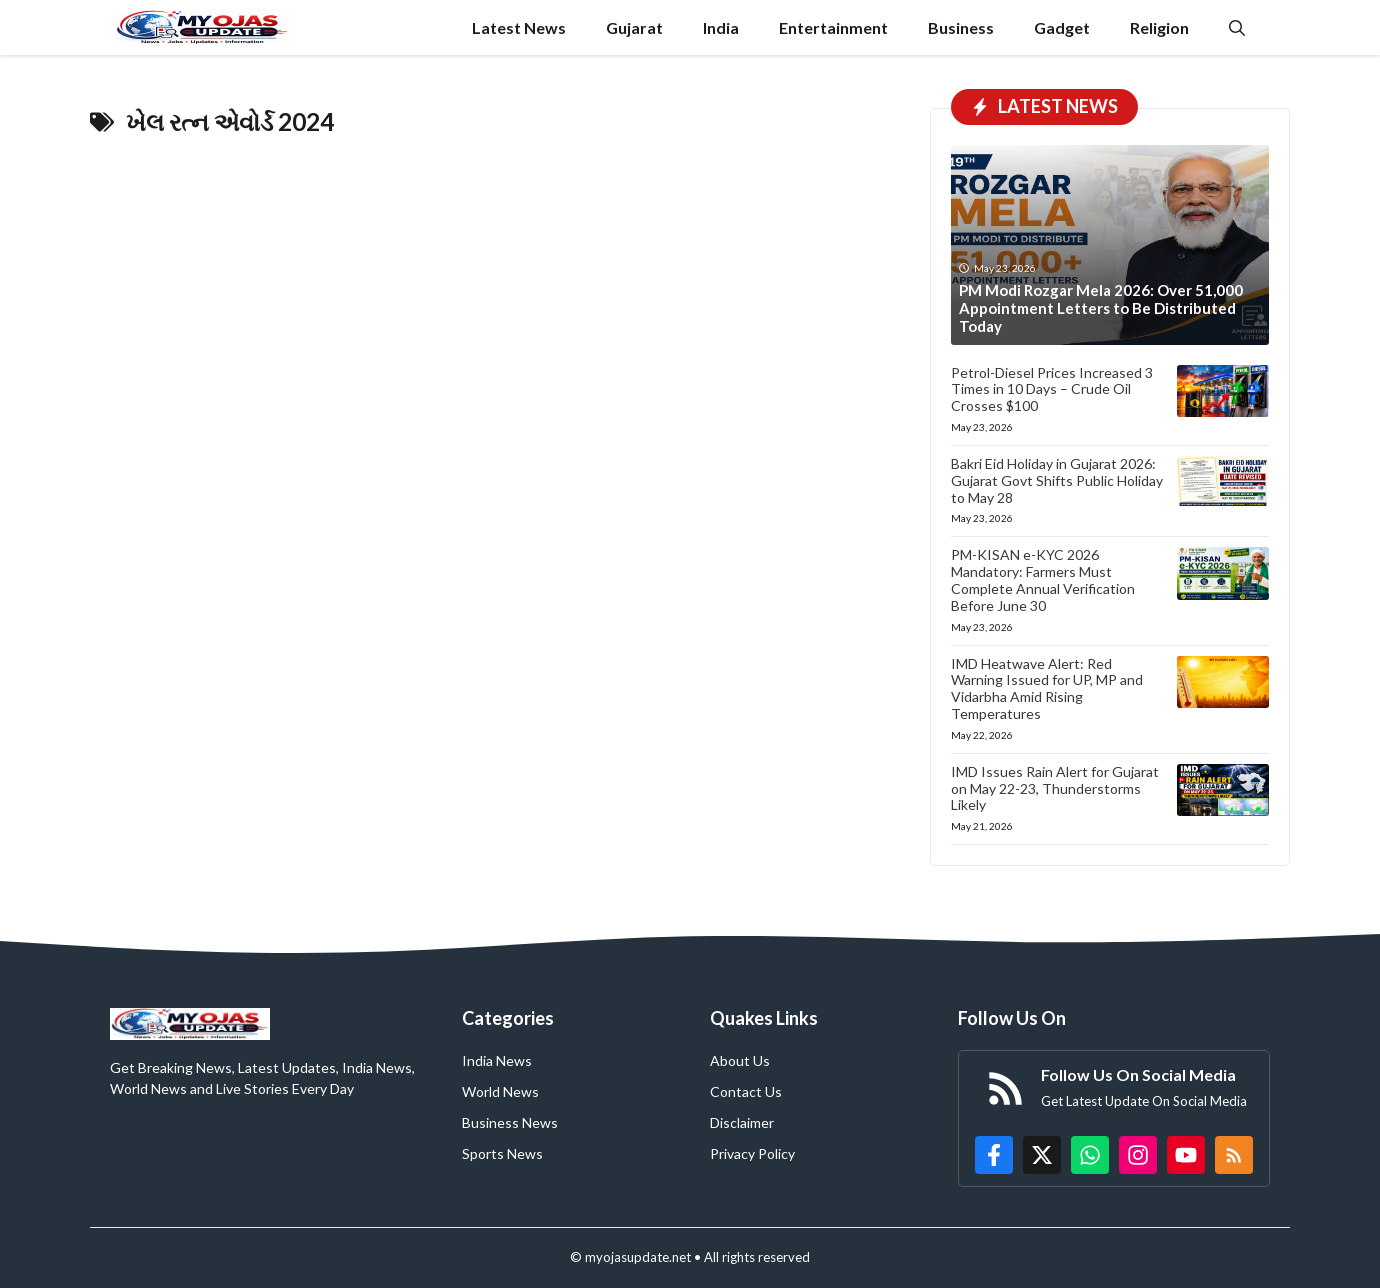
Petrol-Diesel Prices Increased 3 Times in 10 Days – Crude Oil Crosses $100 (1052, 389)
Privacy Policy (752, 1153)
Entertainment (833, 27)
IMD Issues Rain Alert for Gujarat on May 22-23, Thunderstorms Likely (1055, 788)
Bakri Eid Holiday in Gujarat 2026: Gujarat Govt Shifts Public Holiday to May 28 (1057, 480)
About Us (740, 1060)
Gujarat (634, 27)
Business (961, 27)
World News (500, 1091)
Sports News (502, 1153)
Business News (510, 1122)
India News (497, 1060)
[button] (1237, 27)
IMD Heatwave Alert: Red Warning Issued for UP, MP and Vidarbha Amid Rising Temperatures (1047, 688)
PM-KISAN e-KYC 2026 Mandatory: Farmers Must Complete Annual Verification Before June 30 (1043, 579)
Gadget (1062, 27)
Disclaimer (742, 1122)
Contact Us (746, 1091)
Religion (1159, 27)
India (721, 27)
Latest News (519, 27)
